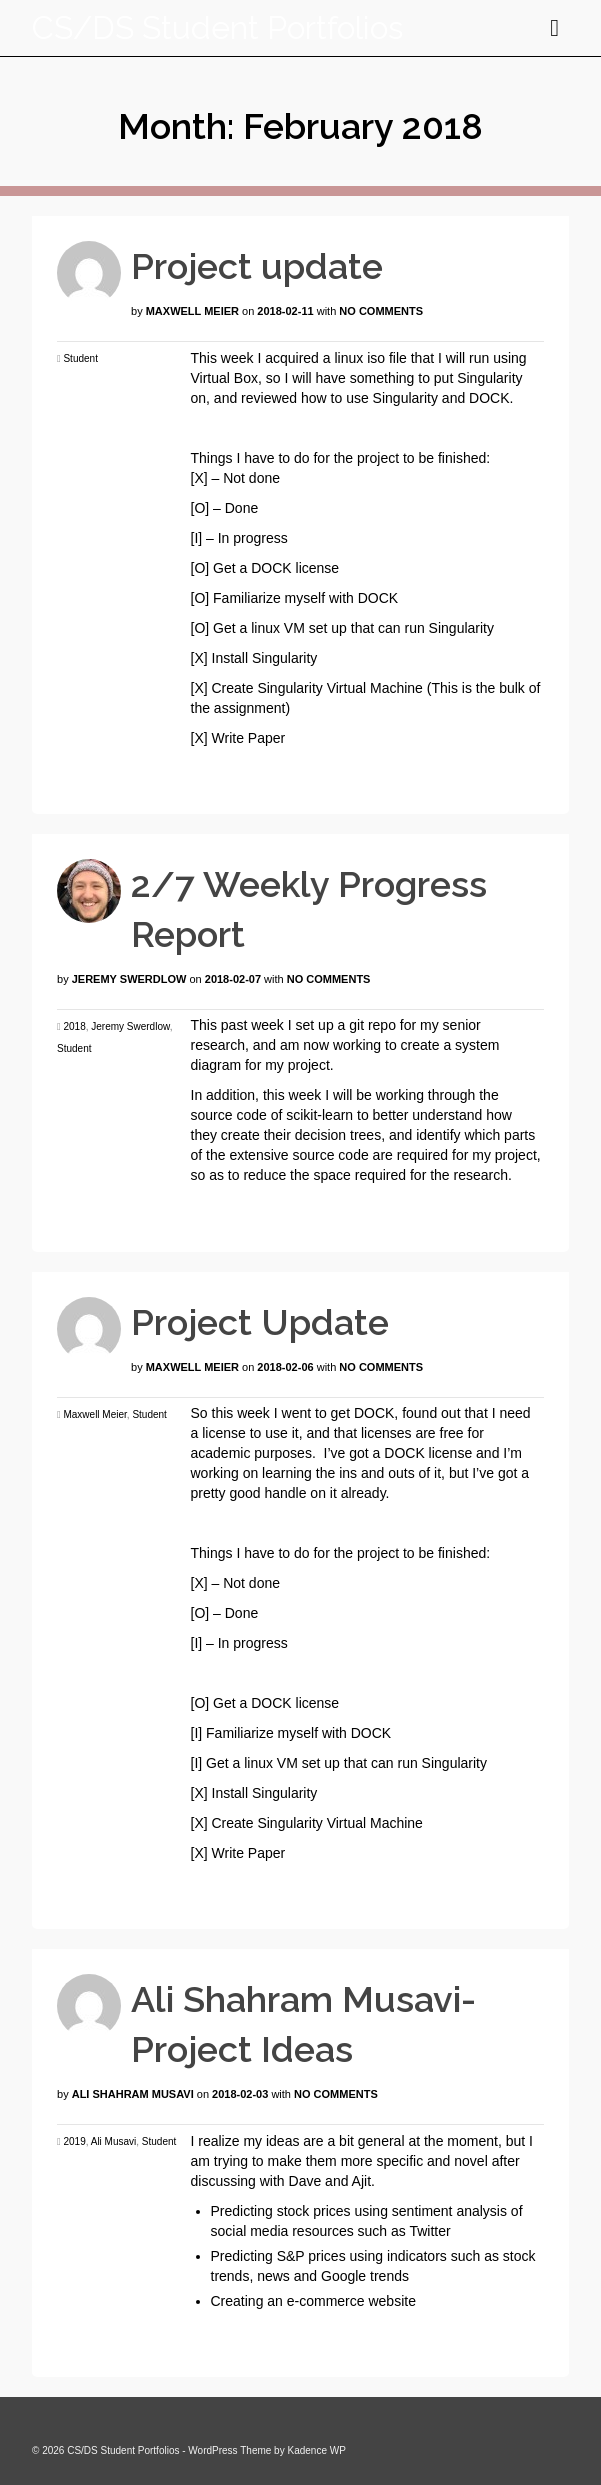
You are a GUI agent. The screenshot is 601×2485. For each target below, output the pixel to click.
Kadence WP (316, 2450)
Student (80, 358)
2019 (74, 2141)
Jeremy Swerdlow (129, 979)
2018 (74, 1026)
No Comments (381, 311)
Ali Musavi (114, 2141)
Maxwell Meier (192, 311)
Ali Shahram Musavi (133, 2094)
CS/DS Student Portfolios (217, 27)
